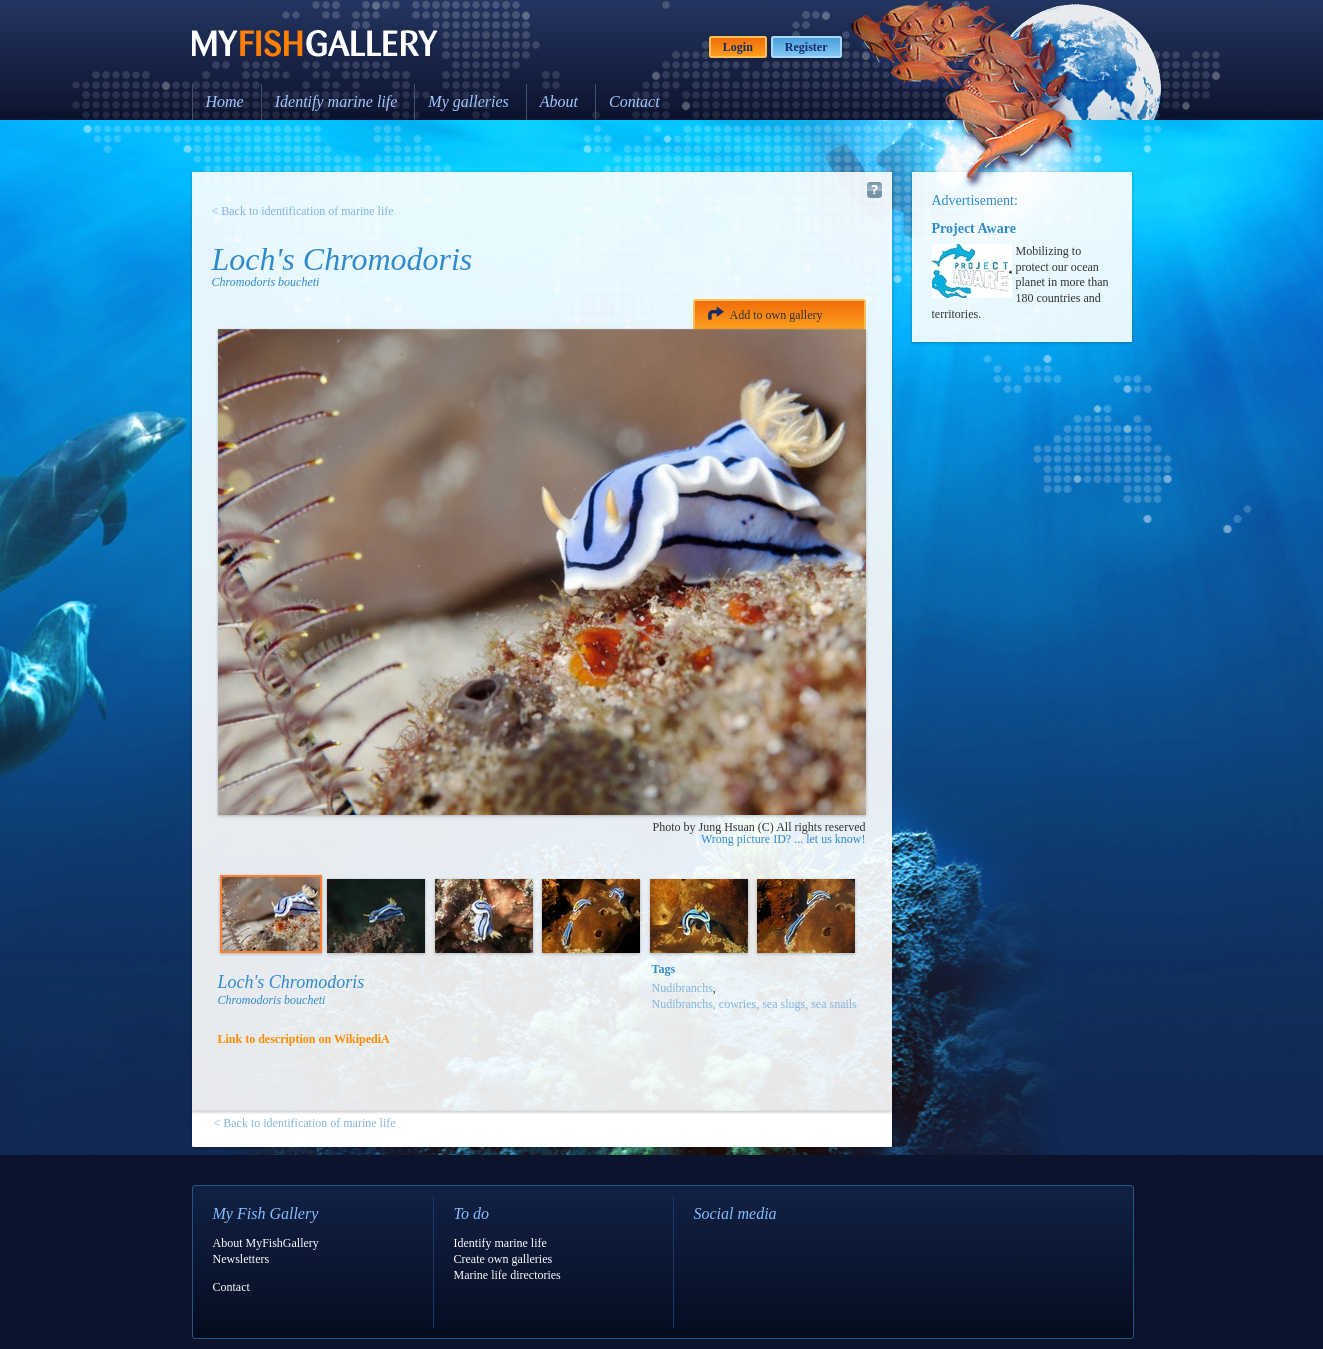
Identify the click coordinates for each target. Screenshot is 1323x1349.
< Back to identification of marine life (303, 211)
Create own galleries (503, 1259)
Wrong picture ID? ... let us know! (783, 839)
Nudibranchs (682, 988)
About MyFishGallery (266, 1243)
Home (225, 101)
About (559, 101)
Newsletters (241, 1259)
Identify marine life (336, 101)
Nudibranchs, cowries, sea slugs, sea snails (754, 1004)
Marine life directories (507, 1275)
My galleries (468, 101)
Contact (634, 101)
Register (806, 47)
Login (738, 47)
